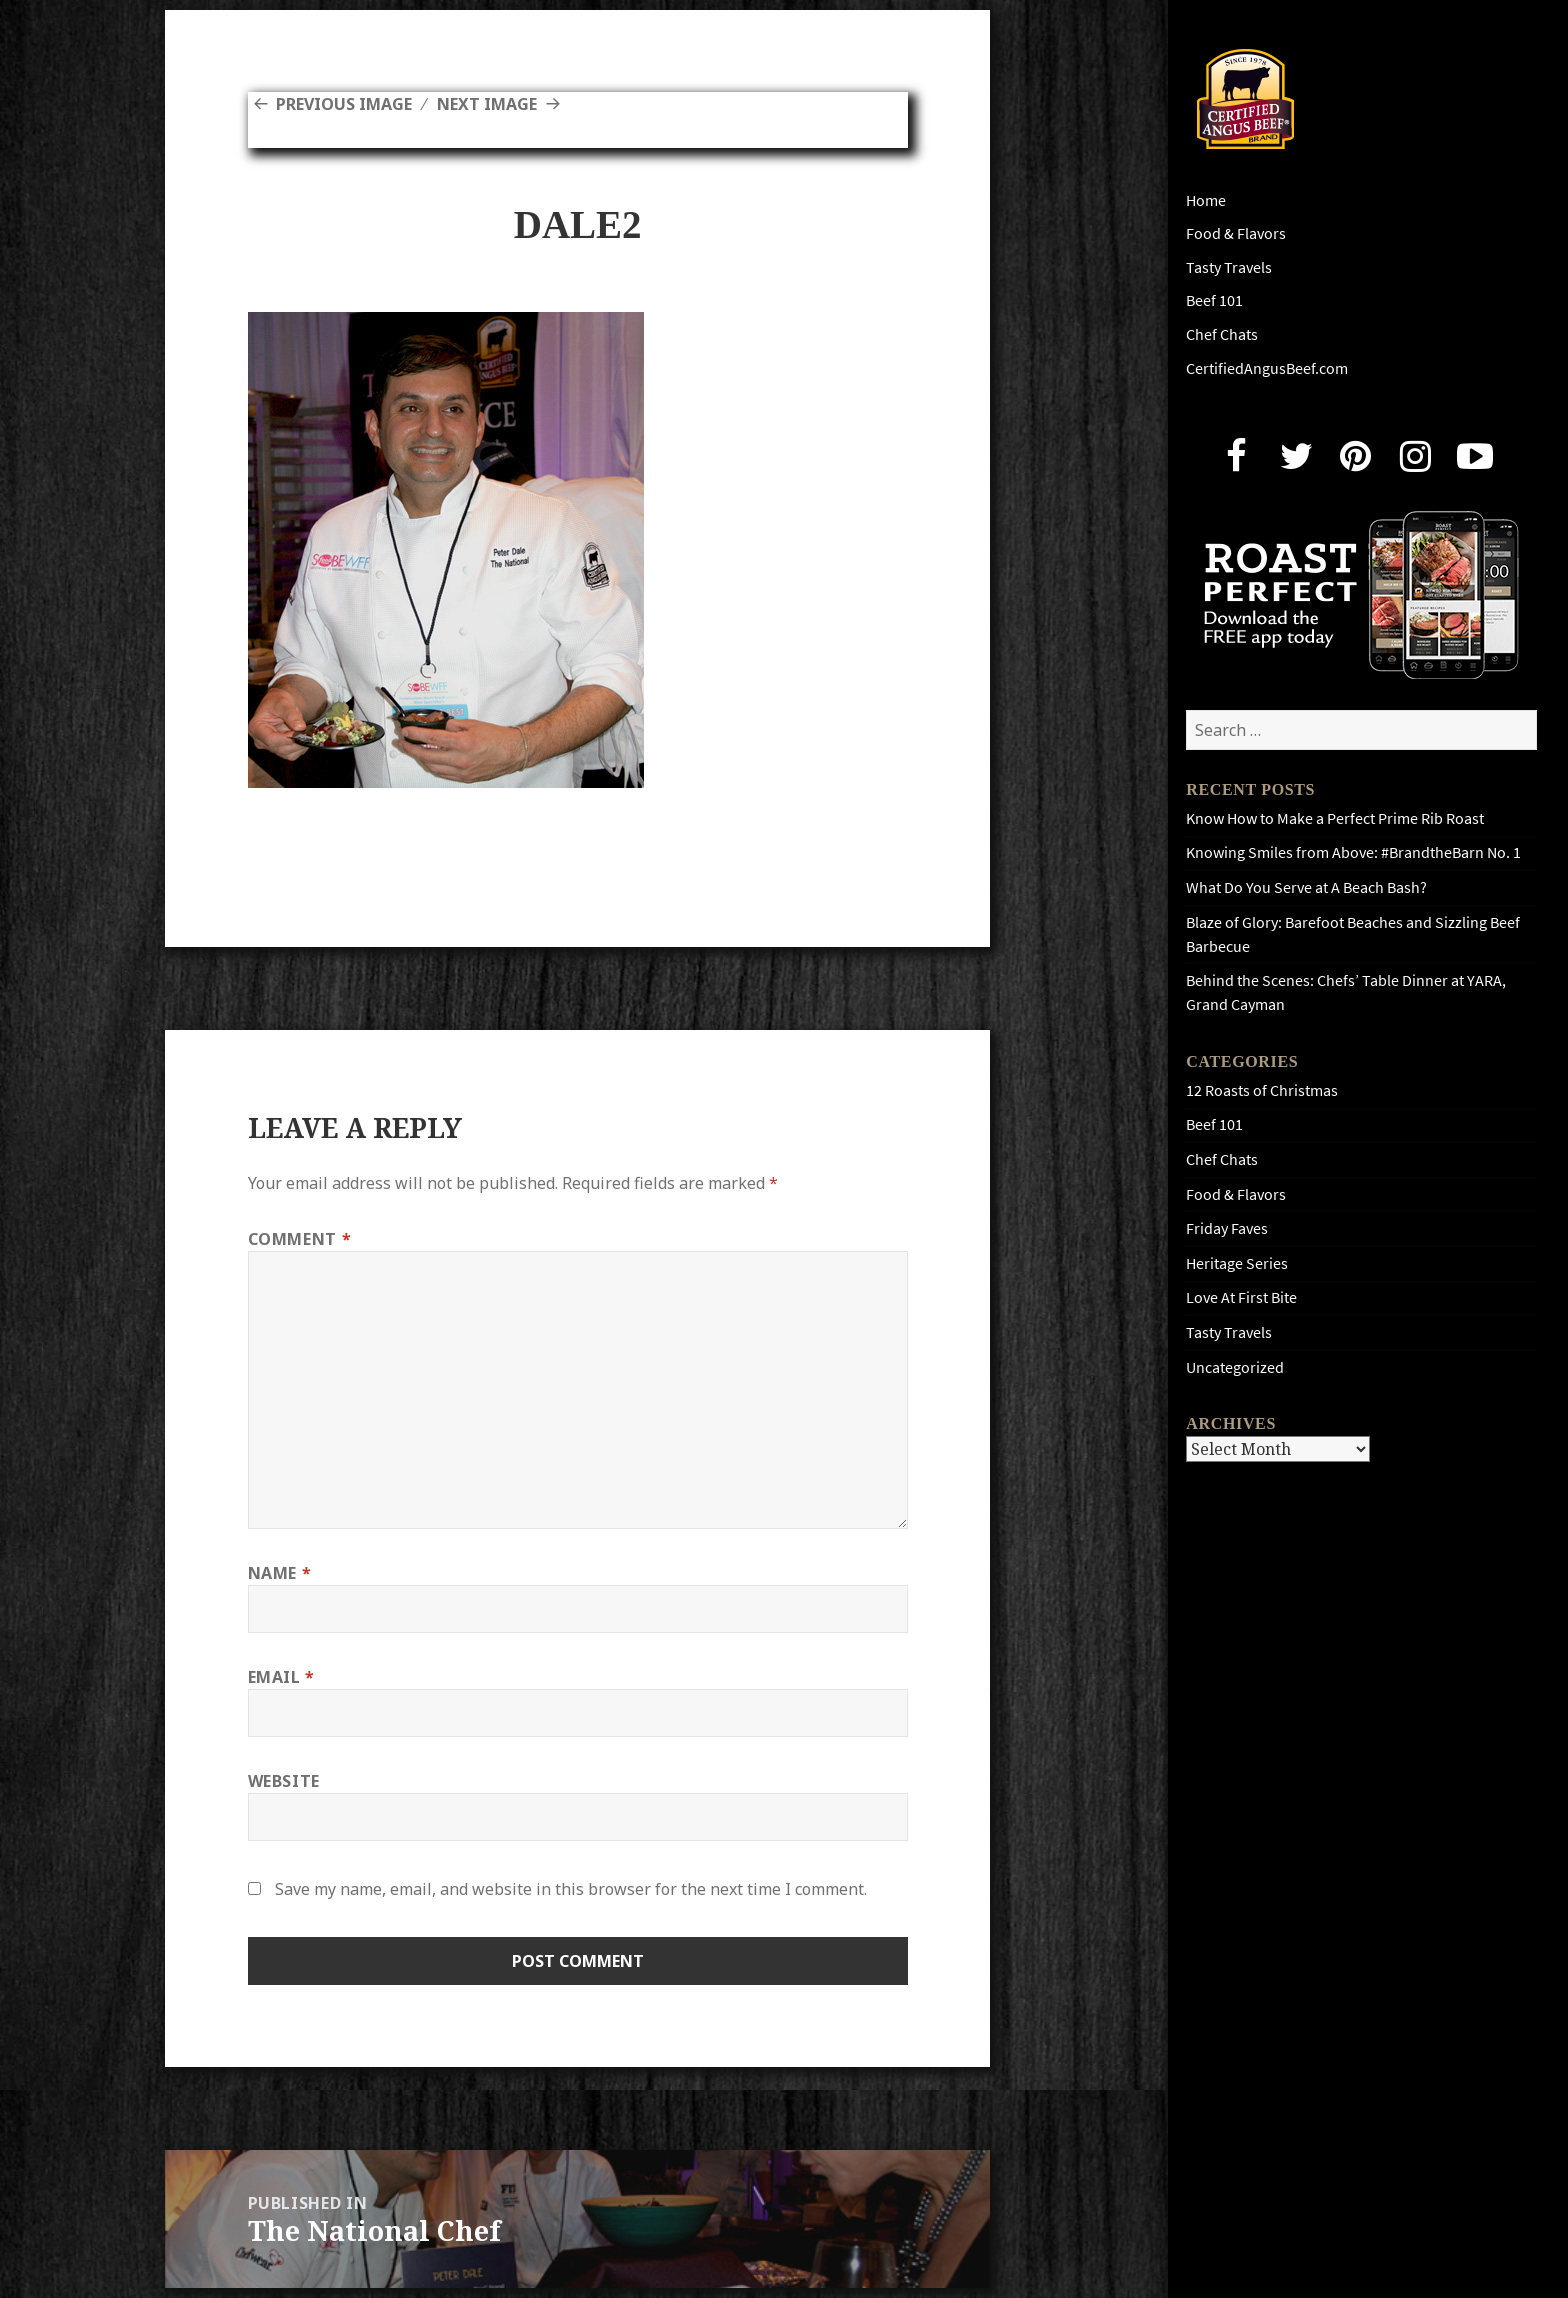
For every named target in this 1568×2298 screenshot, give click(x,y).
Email (281, 1677)
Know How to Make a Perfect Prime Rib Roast (1335, 818)
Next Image (487, 104)
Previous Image (344, 104)
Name (280, 1573)
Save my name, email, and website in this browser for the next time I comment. (571, 1889)
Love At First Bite (1241, 1297)
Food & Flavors (1236, 233)
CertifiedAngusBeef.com (1267, 368)
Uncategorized (1235, 1367)
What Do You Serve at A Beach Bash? (1306, 887)
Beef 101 (1214, 300)
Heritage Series (1237, 1263)
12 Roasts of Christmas (1262, 1090)
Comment (300, 1239)
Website (284, 1781)
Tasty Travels (1229, 267)
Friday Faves (1227, 1228)
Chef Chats (1222, 334)
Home (1206, 200)
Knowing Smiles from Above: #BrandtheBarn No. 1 (1353, 852)
